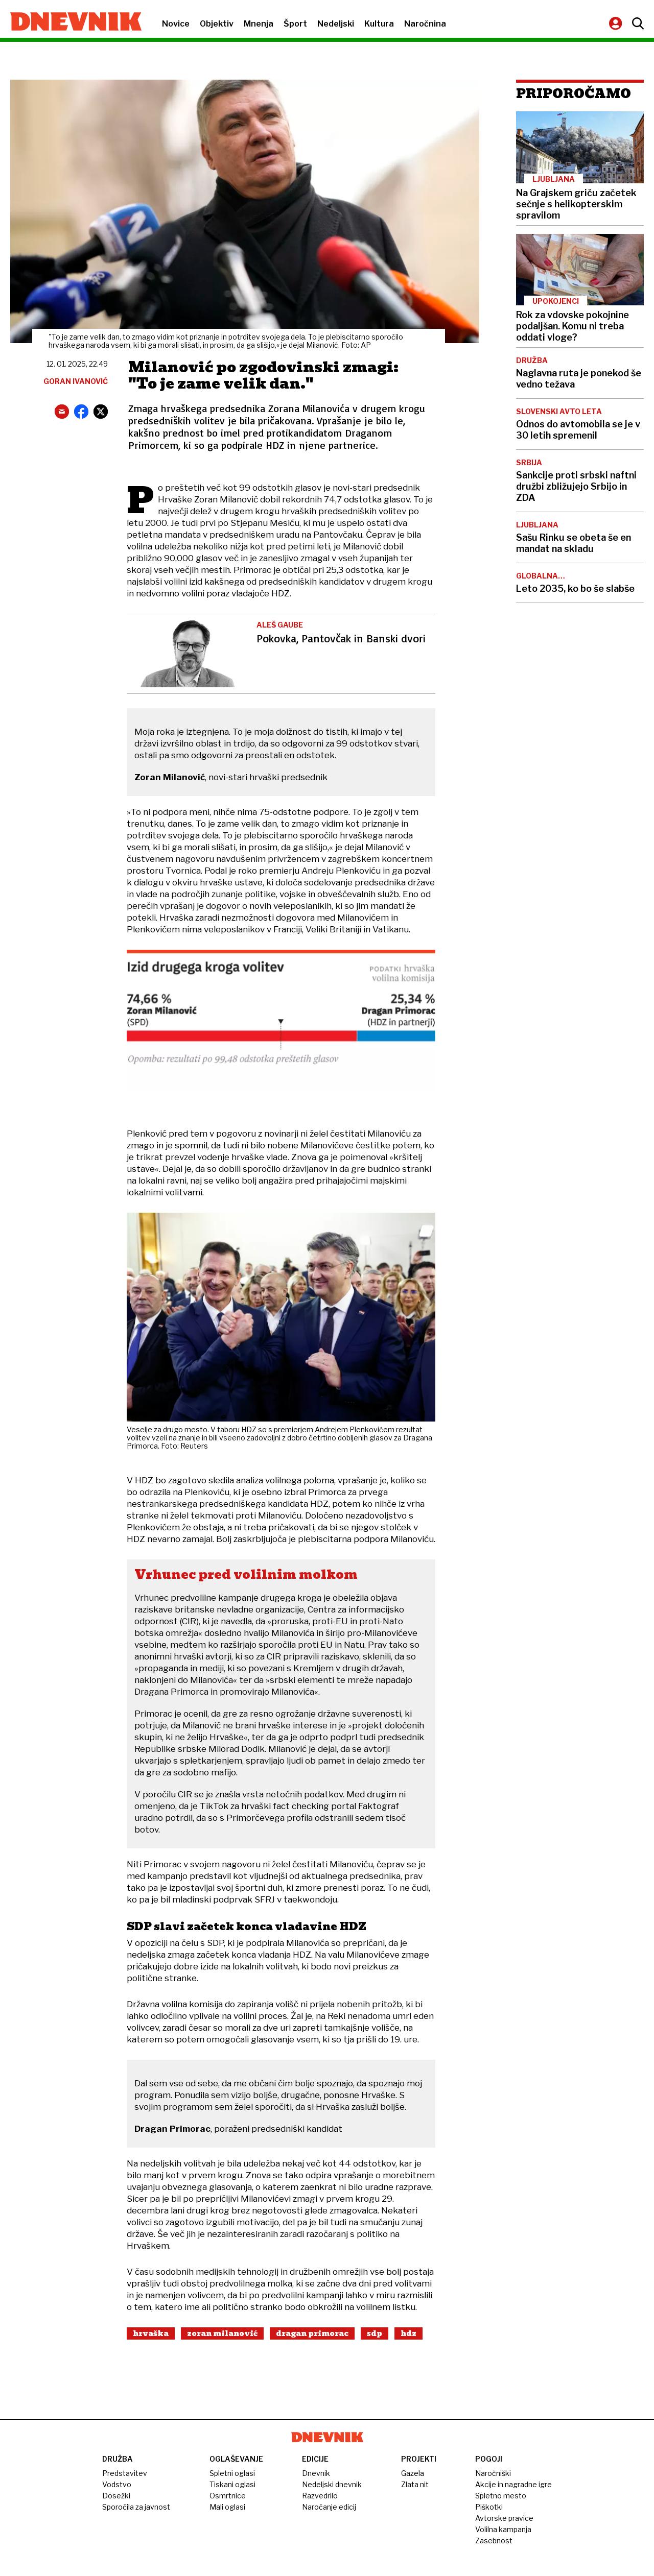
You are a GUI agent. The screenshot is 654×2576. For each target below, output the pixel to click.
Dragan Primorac (312, 2333)
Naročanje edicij (329, 2506)
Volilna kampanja (503, 2529)
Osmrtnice (227, 2495)
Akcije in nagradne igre (513, 2484)
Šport (295, 24)
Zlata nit (415, 2484)
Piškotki (489, 2506)
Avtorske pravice (504, 2518)
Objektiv (216, 24)
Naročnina (425, 24)
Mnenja (258, 24)
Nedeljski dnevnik (332, 2484)
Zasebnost (493, 2540)
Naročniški (493, 2473)
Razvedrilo (320, 2495)
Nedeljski (335, 24)
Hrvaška (151, 2333)
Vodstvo (116, 2484)
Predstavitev (124, 2473)
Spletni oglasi (232, 2473)
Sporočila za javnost (136, 2506)
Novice (176, 24)
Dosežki (116, 2495)
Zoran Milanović (222, 2333)
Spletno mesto (500, 2495)
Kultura (379, 24)
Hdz (408, 2333)
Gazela (412, 2473)
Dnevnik (316, 2473)
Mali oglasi (227, 2506)
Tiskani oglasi (232, 2484)
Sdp (374, 2333)
